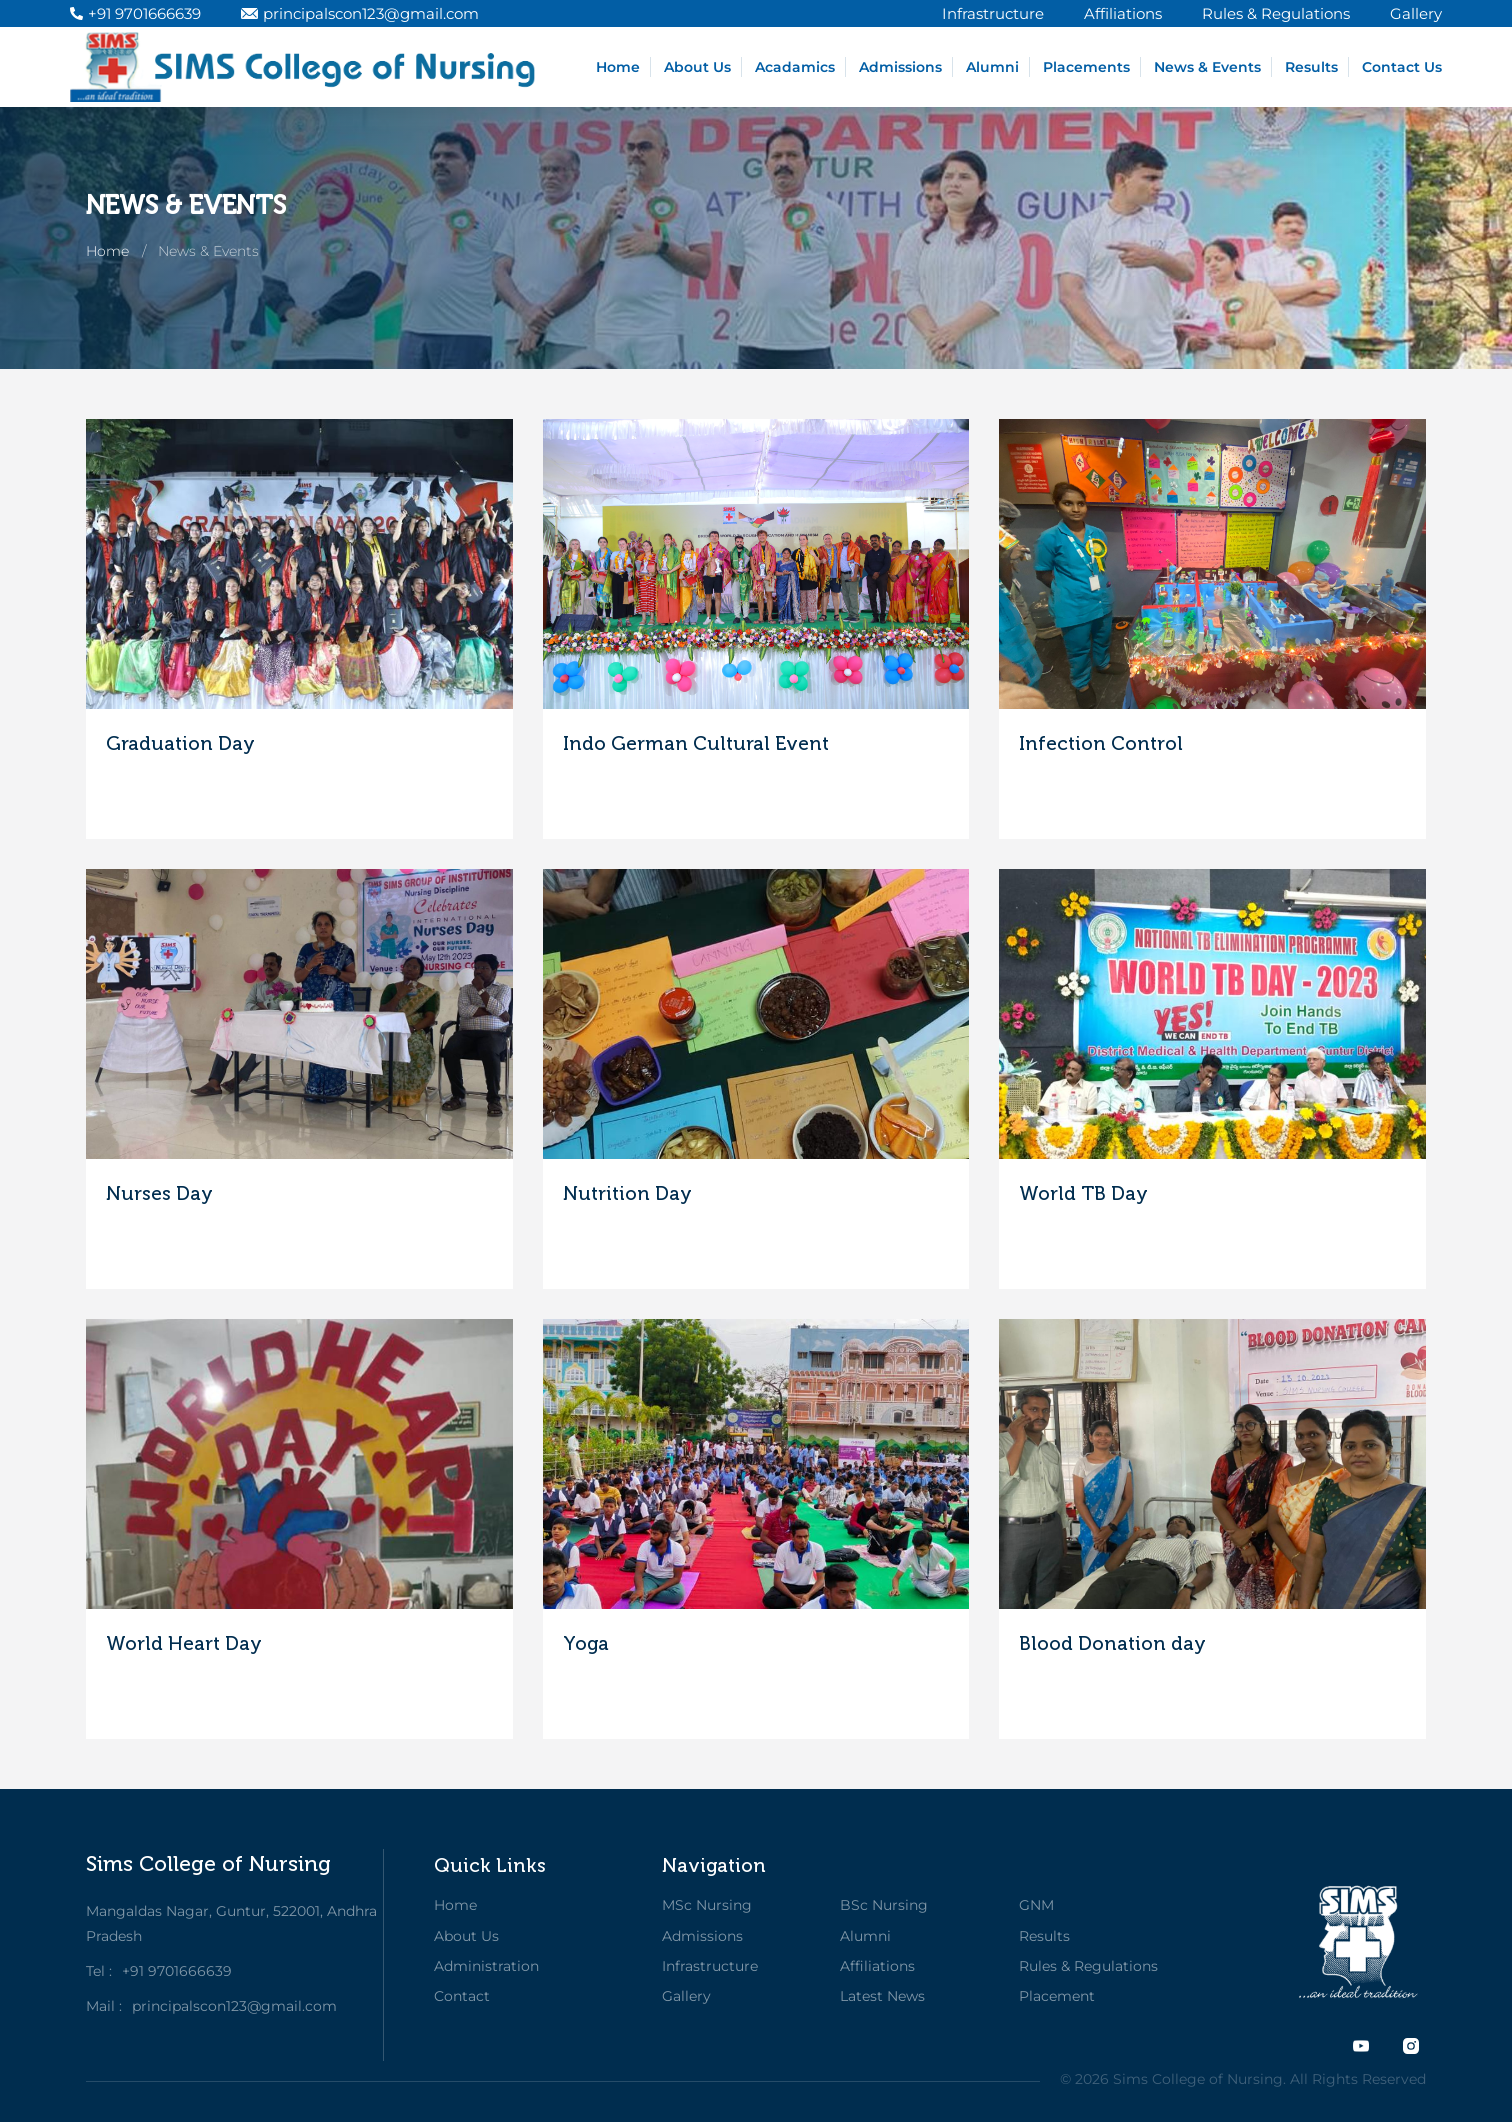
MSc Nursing (707, 1905)
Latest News (882, 1996)
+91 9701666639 (135, 13)
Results (1311, 67)
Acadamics (795, 67)
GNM (1036, 1905)
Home (618, 67)
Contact (462, 1996)
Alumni (992, 67)
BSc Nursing (884, 1905)
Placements (1086, 67)
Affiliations (877, 1966)
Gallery (686, 1996)
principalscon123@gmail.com (360, 13)
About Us (697, 67)
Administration (486, 1966)
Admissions (900, 67)
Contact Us (1402, 67)
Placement (1057, 1996)
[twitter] (1361, 2046)
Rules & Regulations (1088, 1966)
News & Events (1207, 67)
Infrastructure (710, 1966)
